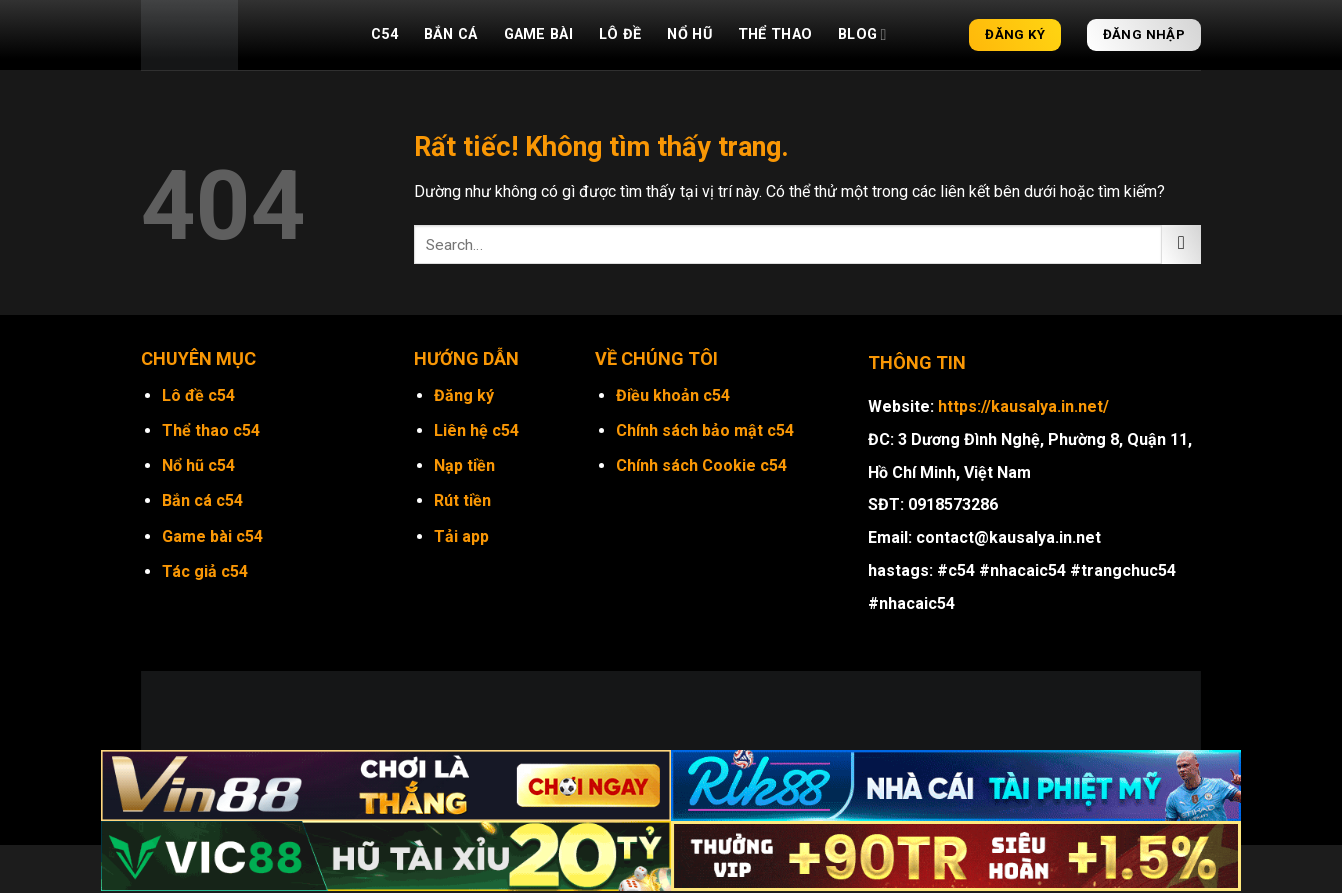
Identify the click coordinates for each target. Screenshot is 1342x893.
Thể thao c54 (211, 430)
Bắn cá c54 (202, 500)
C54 (384, 34)
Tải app (461, 536)
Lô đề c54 (198, 395)
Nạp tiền (464, 465)
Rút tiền (462, 500)
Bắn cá (451, 34)
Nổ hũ (689, 34)
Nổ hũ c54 (198, 465)
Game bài (538, 34)
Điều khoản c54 (673, 395)
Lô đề (620, 34)
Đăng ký (464, 395)
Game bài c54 (212, 536)
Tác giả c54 (205, 571)
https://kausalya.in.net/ (1023, 406)
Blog (862, 34)
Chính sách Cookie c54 (701, 465)
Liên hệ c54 (476, 430)
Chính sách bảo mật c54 (705, 430)
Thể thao (775, 34)
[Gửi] (1181, 244)
